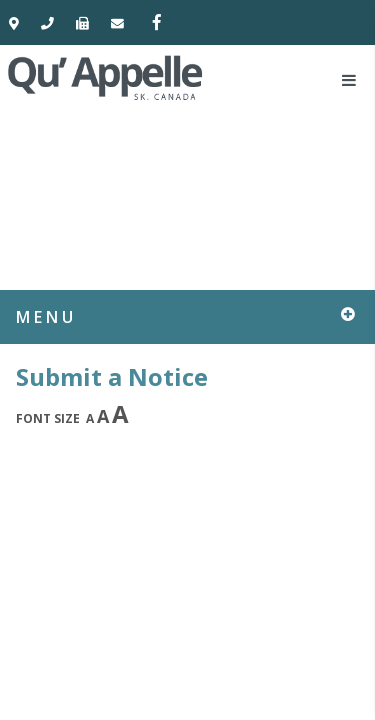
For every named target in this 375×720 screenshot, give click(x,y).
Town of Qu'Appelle (106, 77)
